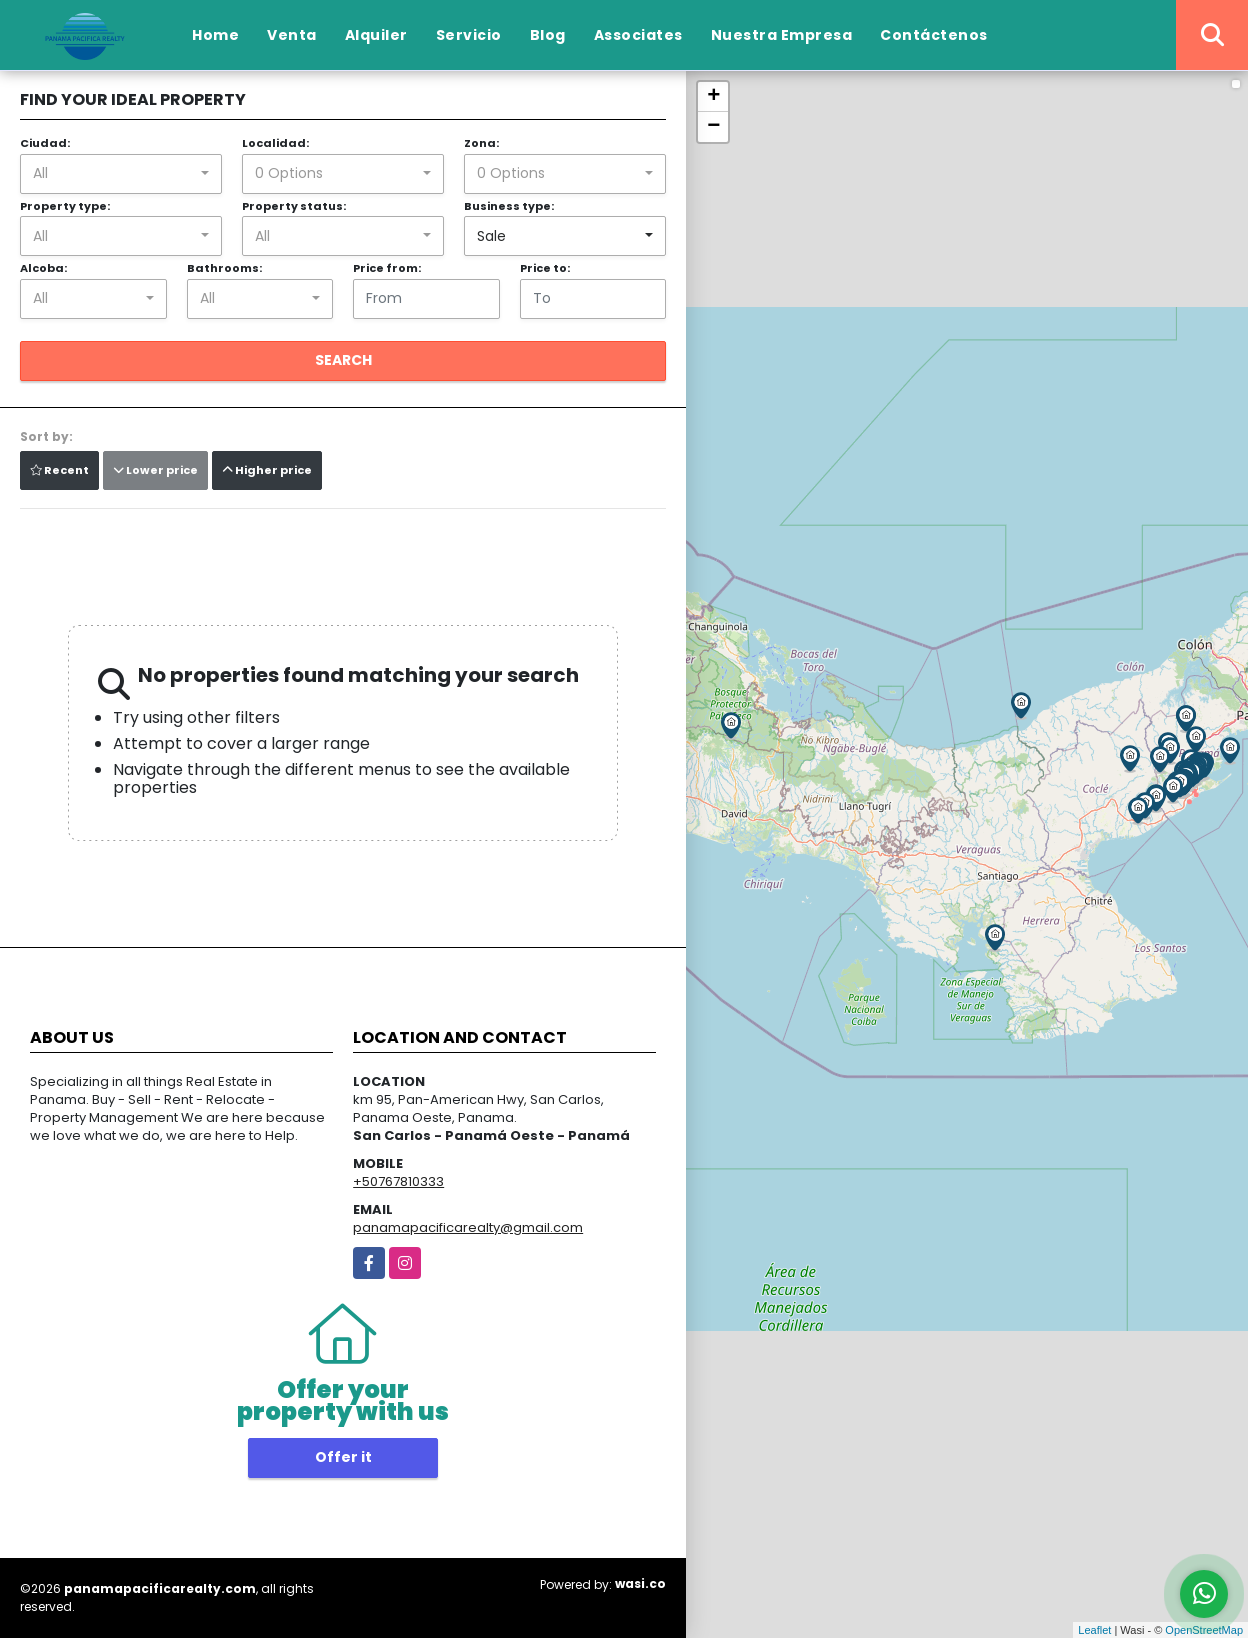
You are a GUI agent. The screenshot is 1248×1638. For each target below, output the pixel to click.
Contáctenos (934, 35)
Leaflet (1094, 1630)
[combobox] (121, 174)
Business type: (509, 206)
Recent (59, 470)
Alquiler (376, 35)
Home (215, 35)
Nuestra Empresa (782, 35)
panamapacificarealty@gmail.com (468, 1227)
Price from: (387, 268)
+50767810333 (398, 1181)
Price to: (545, 268)
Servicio (469, 35)
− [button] (713, 127)
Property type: (65, 206)
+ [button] (713, 97)
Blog (548, 35)
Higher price (267, 470)
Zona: (481, 143)
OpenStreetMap (1204, 1630)
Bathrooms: (224, 268)
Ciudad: (45, 143)
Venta (292, 35)
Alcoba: (43, 268)
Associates (638, 35)
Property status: (294, 206)
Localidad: (275, 143)
